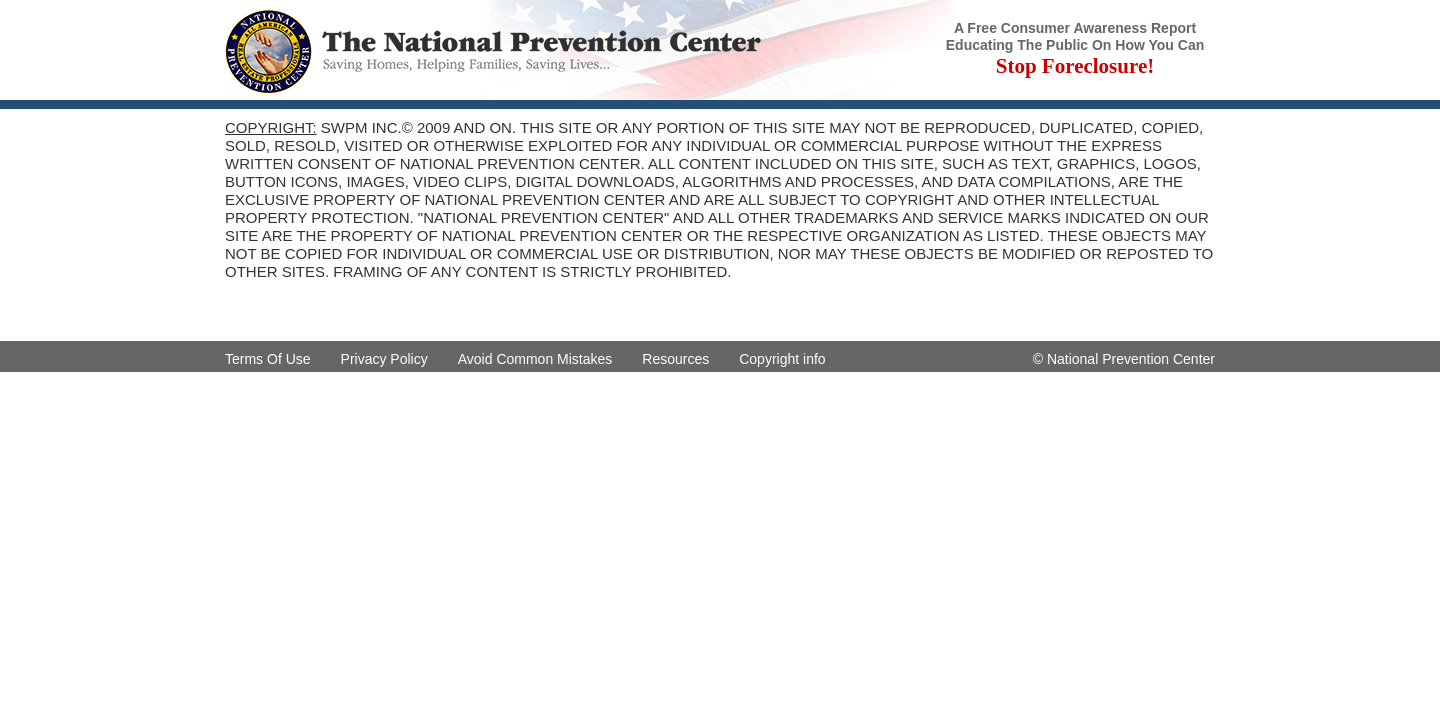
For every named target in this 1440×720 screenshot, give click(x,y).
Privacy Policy (384, 359)
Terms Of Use (268, 359)
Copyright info (782, 359)
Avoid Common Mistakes (535, 359)
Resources (675, 359)
